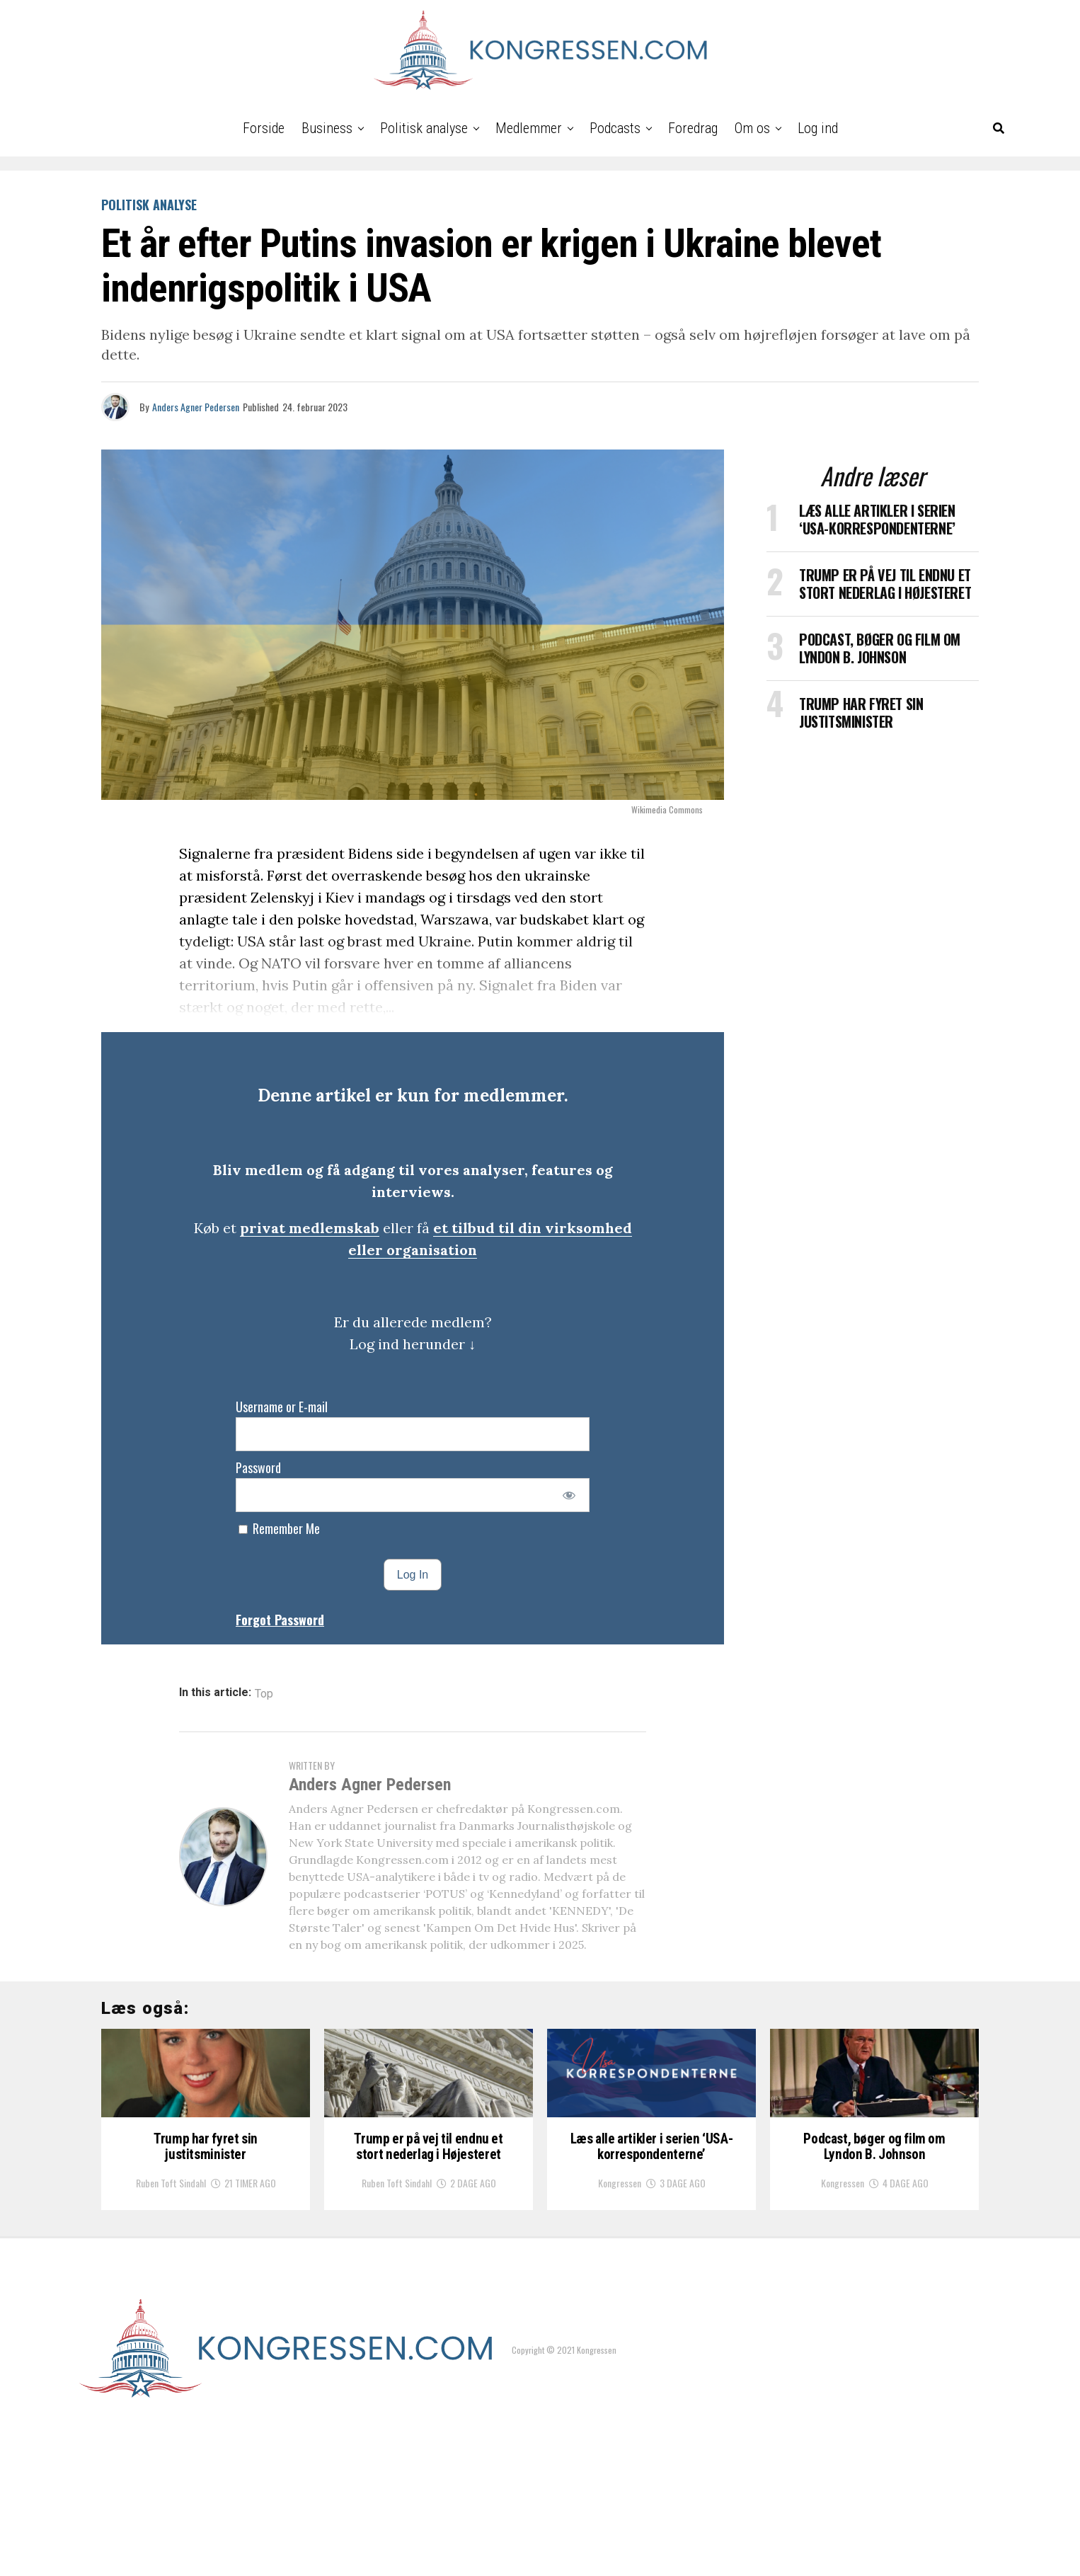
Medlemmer (528, 128)
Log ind (818, 128)
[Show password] (569, 1495)
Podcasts (615, 128)
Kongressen (619, 2310)
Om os (752, 128)
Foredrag (693, 128)
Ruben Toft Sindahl (171, 2310)
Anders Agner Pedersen (195, 406)
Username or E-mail (282, 1406)
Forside (264, 128)
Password (258, 1467)
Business (326, 128)
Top (264, 1694)
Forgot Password (280, 1619)
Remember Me (279, 1528)
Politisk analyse (424, 128)
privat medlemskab (309, 1228)
